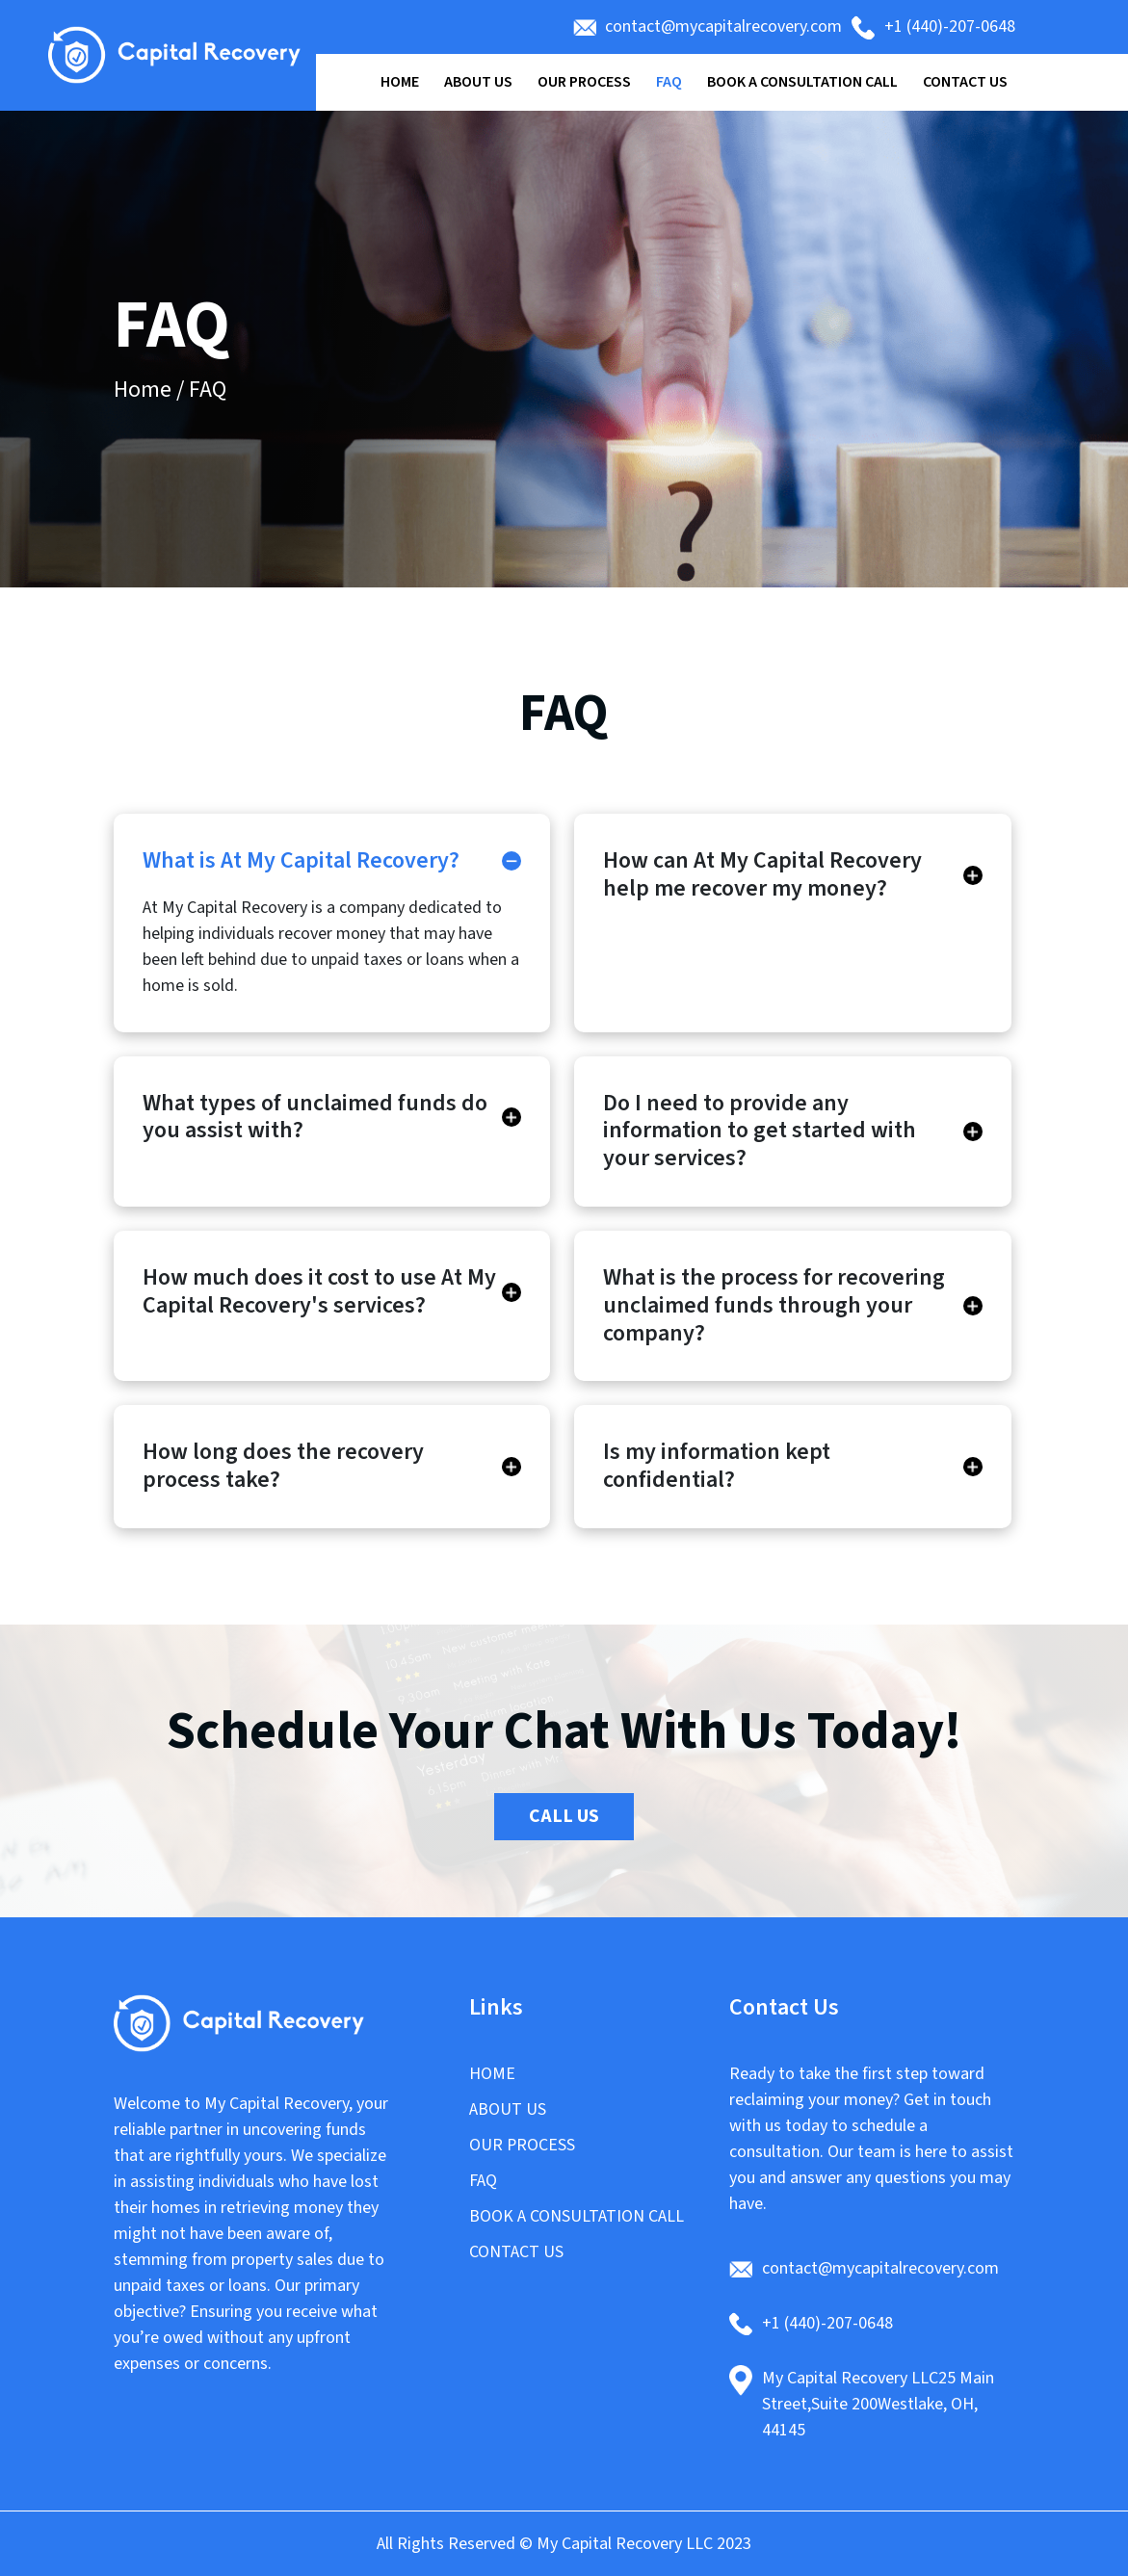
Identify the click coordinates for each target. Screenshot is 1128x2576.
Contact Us (965, 81)
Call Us (564, 1816)
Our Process (584, 81)
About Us (478, 81)
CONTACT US (516, 2252)
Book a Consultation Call (802, 81)
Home (399, 81)
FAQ (669, 81)
